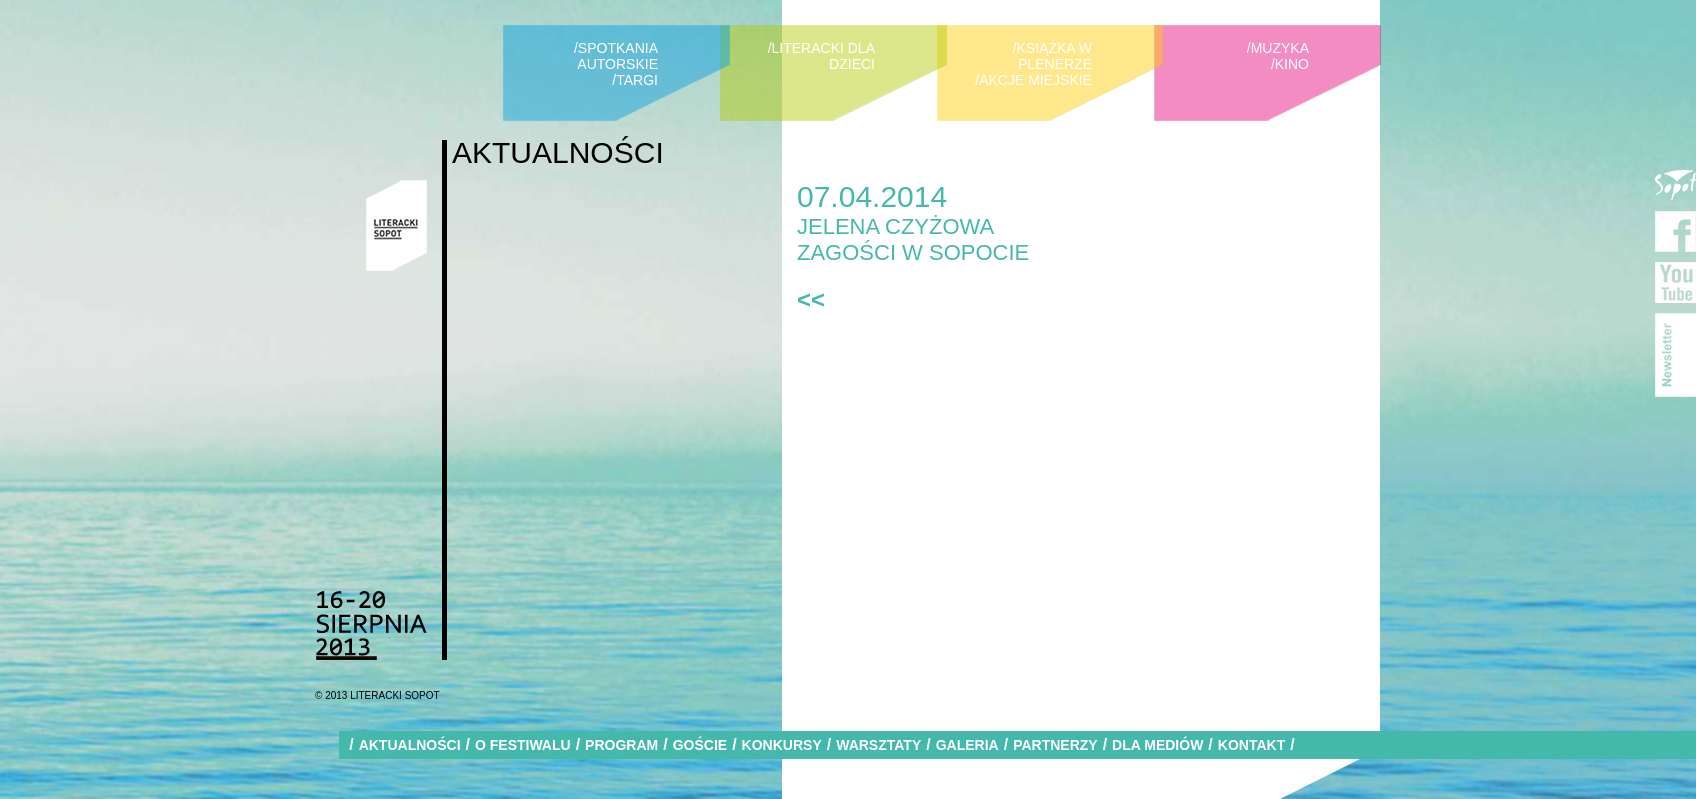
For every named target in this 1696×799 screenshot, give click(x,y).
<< (811, 299)
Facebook (1675, 231)
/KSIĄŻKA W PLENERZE (1052, 56)
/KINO (1290, 64)
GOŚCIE (700, 745)
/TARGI (635, 80)
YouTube (1675, 282)
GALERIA (967, 745)
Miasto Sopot (1675, 180)
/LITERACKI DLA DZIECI (821, 56)
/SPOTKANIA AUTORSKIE (616, 56)
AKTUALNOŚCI (410, 745)
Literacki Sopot (396, 225)
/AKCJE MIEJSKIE (1033, 80)
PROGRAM (621, 745)
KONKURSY (782, 745)
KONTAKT (1251, 745)
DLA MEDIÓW (1157, 745)
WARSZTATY (878, 745)
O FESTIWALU (523, 745)
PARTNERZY (1055, 745)
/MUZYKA (1278, 48)
